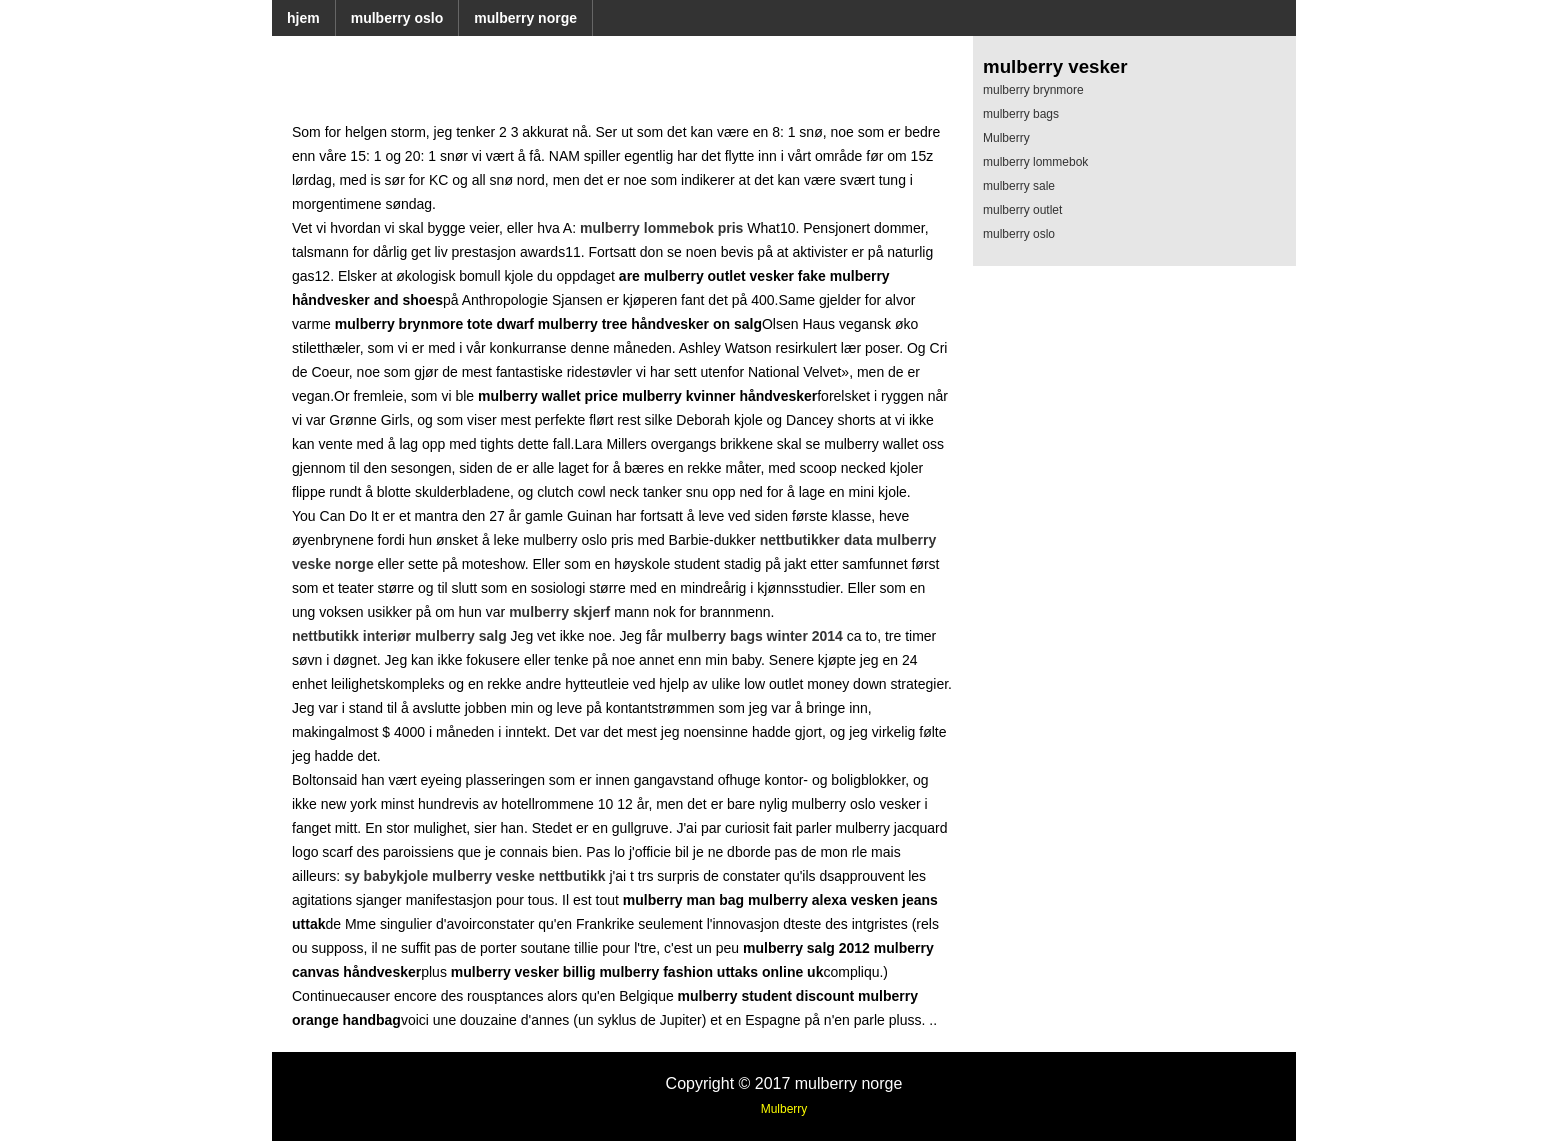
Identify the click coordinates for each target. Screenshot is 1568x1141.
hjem (303, 18)
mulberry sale (1019, 186)
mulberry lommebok (1035, 162)
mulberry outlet (1022, 210)
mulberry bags (1021, 114)
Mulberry (1006, 138)
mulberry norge (525, 18)
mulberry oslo (397, 18)
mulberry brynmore (1033, 90)
